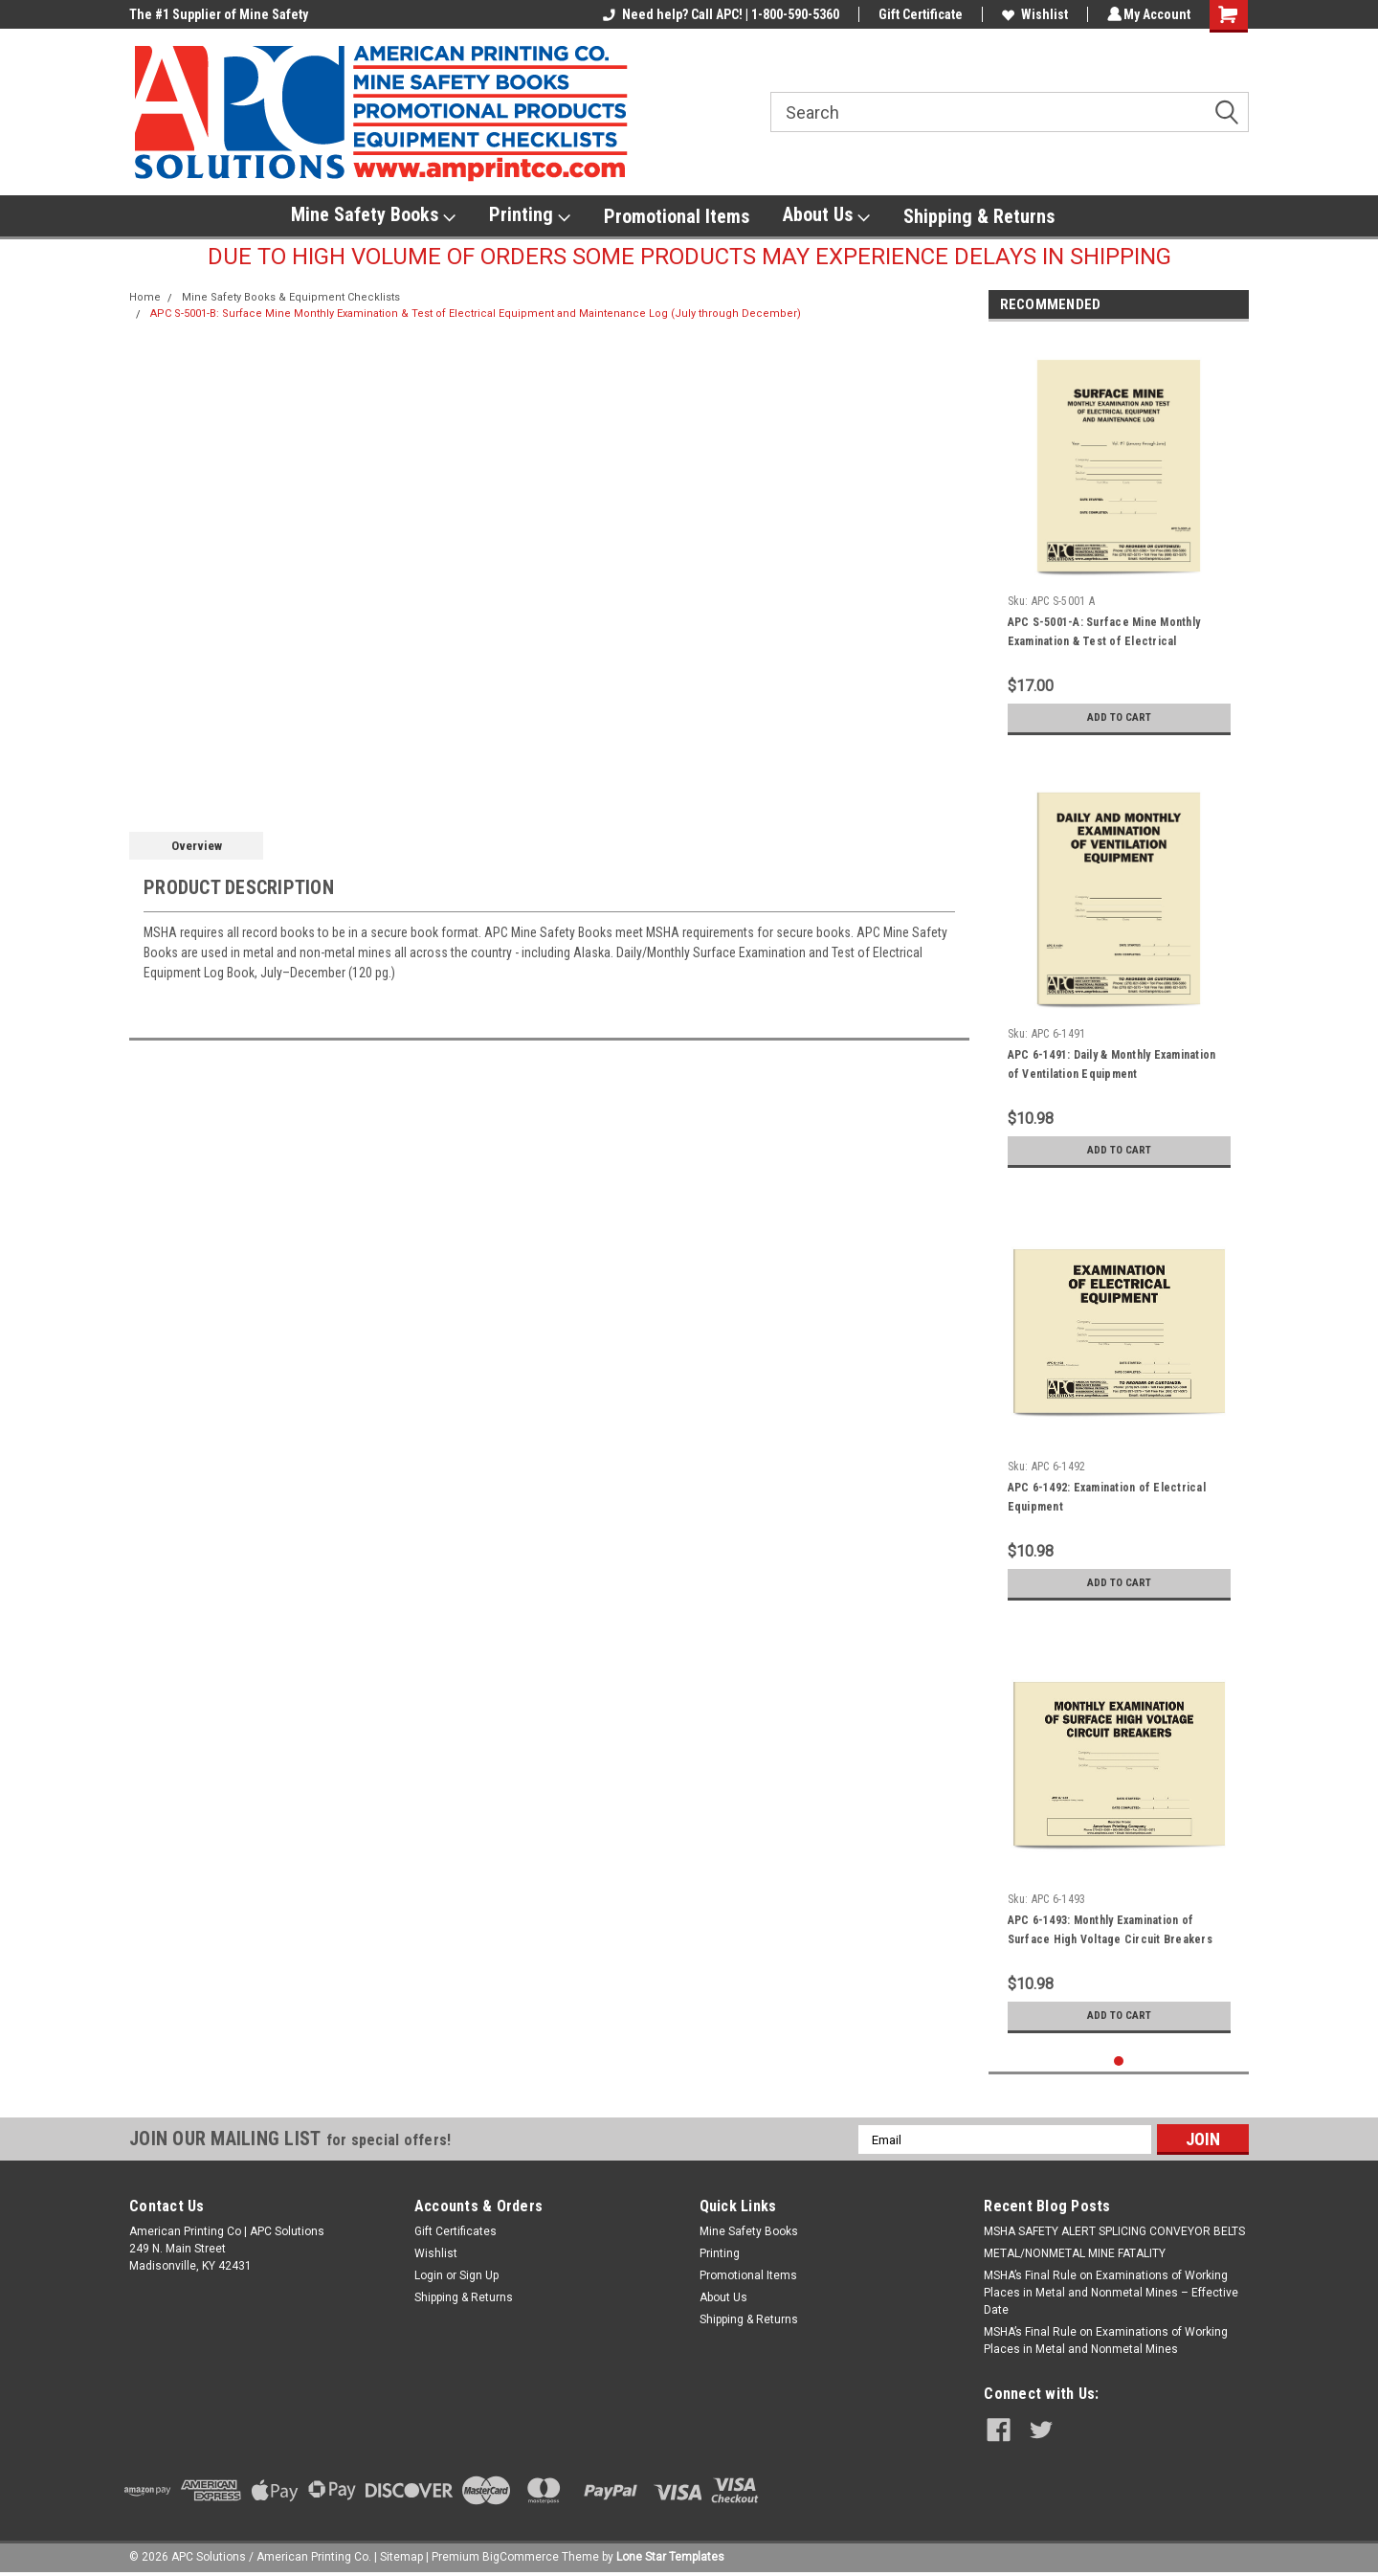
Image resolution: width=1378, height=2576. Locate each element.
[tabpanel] (1119, 540)
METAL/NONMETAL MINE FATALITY (1075, 2253)
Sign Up (479, 2275)
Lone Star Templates (670, 2557)
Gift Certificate (918, 14)
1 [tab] (1119, 2061)
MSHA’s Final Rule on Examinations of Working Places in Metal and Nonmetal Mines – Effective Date (1111, 2293)
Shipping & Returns (979, 216)
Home (145, 297)
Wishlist (1032, 14)
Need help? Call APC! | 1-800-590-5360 (718, 14)
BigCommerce (520, 2557)
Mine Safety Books (373, 215)
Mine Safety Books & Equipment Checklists (291, 297)
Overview (196, 846)
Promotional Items (676, 216)
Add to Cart (1119, 718)
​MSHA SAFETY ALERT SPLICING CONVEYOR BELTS (1114, 2231)
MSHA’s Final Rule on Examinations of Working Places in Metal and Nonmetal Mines (1106, 2340)
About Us (826, 215)
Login (428, 2275)
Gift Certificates (455, 2231)
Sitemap (401, 2557)
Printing (529, 215)
